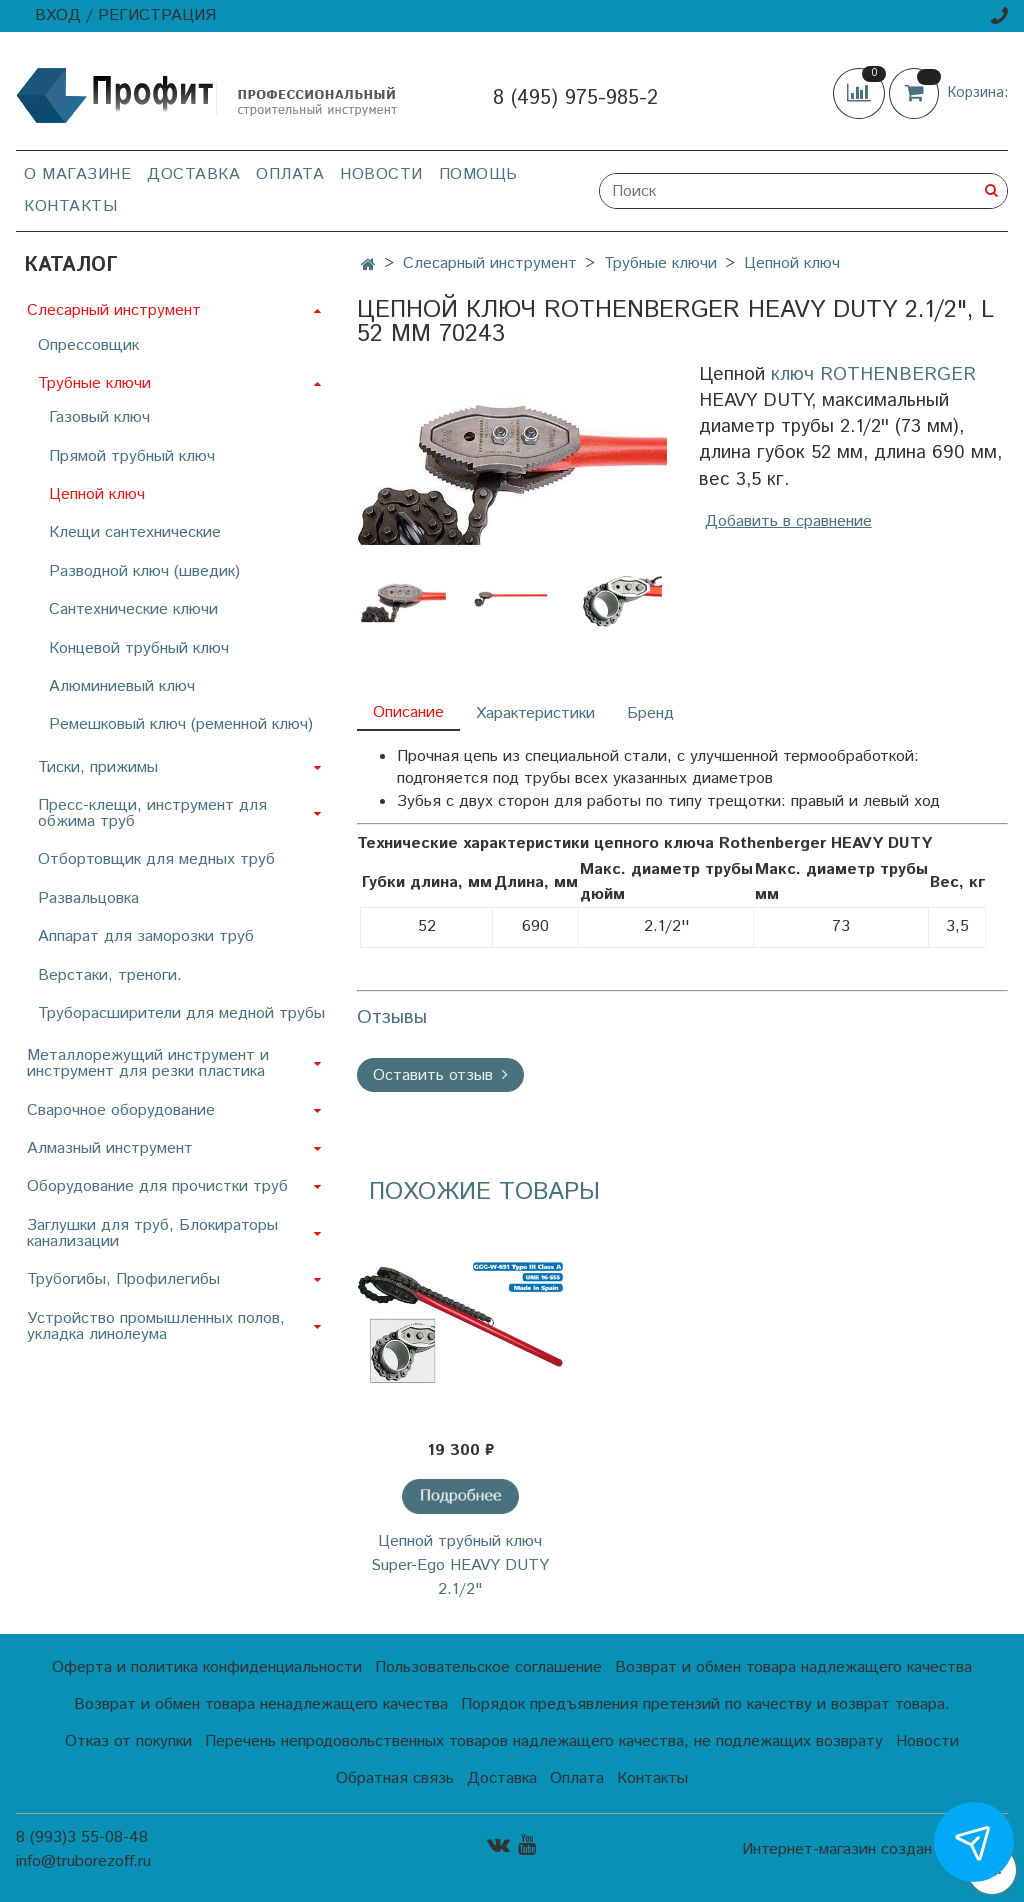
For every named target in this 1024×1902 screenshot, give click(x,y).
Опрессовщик (88, 345)
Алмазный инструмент (110, 1148)
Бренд (650, 713)
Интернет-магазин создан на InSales (875, 1850)
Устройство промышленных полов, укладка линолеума (156, 1326)
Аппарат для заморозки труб (146, 936)
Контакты (70, 206)
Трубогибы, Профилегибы (123, 1279)
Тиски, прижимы (98, 767)
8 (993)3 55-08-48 (82, 1837)
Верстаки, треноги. (110, 975)
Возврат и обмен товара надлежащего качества (793, 1667)
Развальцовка (88, 898)
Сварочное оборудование (121, 1110)
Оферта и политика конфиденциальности (207, 1667)
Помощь (478, 174)
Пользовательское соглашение (488, 1667)
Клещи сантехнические (135, 532)
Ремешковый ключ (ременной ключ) (181, 724)
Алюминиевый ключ (122, 686)
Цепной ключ (792, 263)
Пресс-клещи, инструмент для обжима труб (152, 813)
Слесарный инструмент (490, 263)
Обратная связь (395, 1778)
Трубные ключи (660, 263)
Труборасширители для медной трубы (181, 1013)
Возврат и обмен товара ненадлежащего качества (261, 1704)
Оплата (290, 174)
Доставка (193, 174)
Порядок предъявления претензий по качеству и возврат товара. (705, 1704)
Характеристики (535, 713)
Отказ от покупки (128, 1741)
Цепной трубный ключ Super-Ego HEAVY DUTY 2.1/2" (460, 1565)
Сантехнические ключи (133, 609)
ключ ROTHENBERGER (873, 374)
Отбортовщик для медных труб (156, 859)
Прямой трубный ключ (132, 456)
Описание (408, 712)
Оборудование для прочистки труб (157, 1186)
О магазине (77, 174)
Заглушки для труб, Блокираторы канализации (152, 1233)
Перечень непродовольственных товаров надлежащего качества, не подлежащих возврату (544, 1741)
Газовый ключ (99, 417)
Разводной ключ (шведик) (144, 571)
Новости (381, 174)
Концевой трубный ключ (139, 648)
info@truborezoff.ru (83, 1861)
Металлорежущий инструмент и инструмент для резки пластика (148, 1063)
